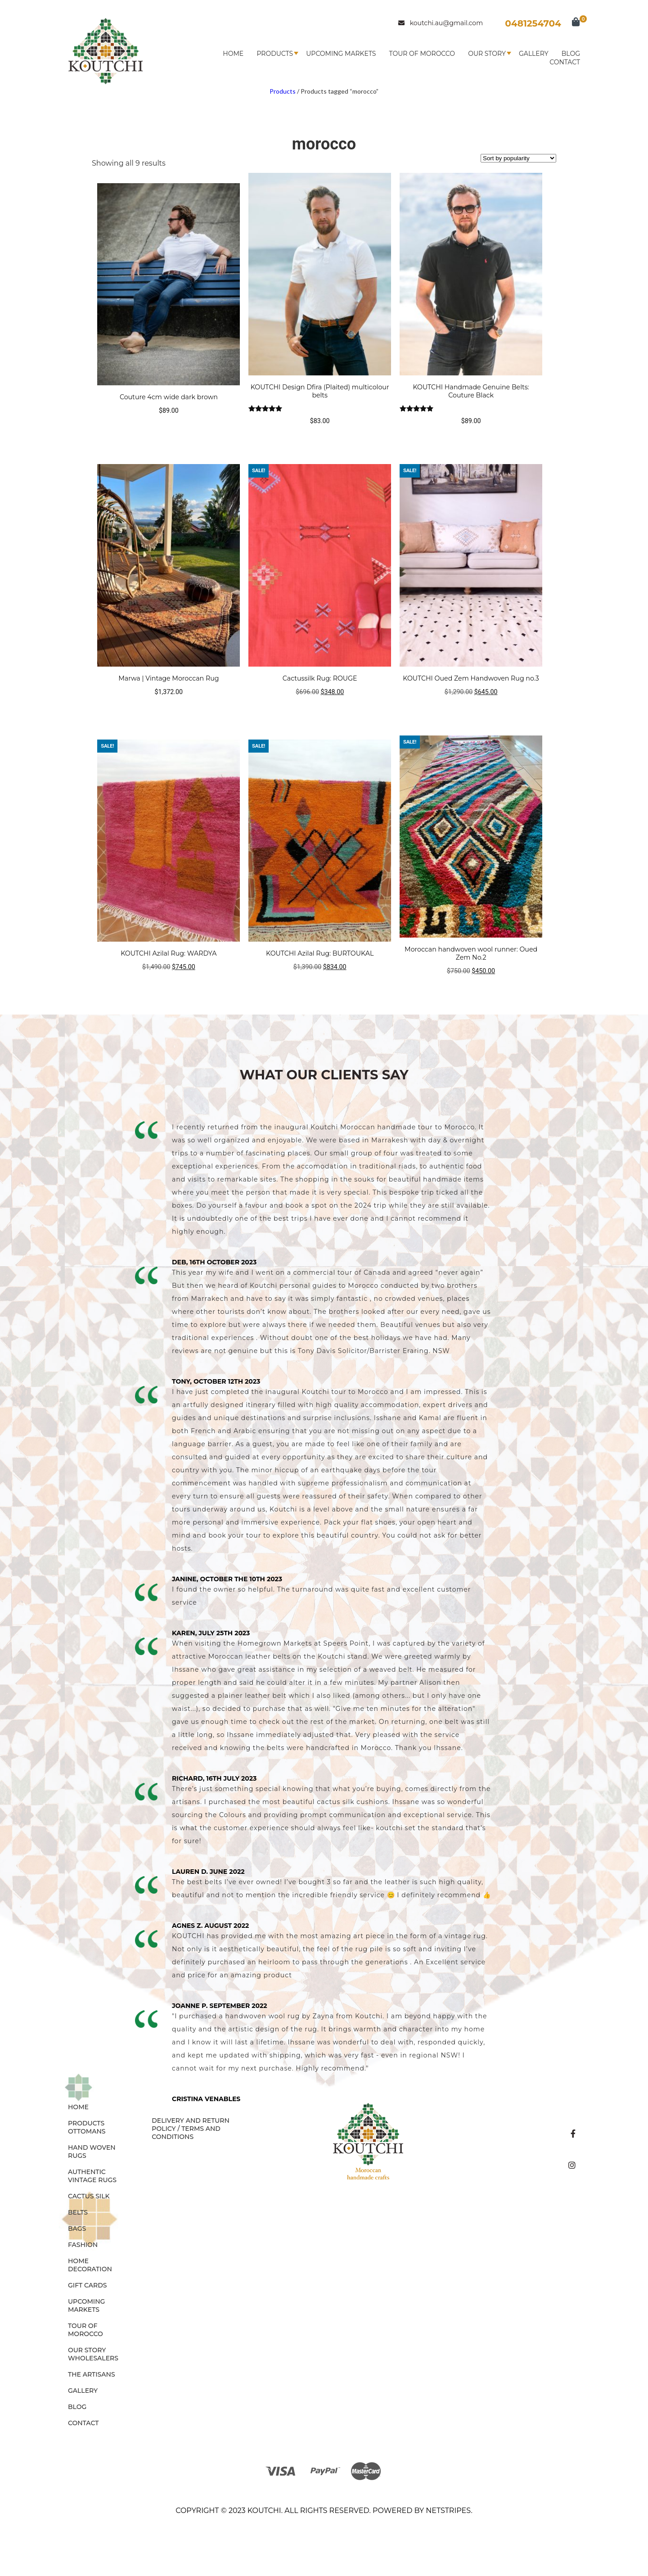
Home (233, 54)
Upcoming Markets (341, 54)
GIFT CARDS (87, 2285)
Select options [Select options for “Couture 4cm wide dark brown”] (168, 428)
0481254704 (533, 23)
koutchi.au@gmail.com (440, 23)
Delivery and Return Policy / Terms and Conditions (191, 2128)
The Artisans (91, 2374)
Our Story (487, 54)
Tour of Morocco (422, 54)
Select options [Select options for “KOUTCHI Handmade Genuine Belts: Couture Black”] (471, 438)
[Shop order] (518, 158)
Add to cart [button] (320, 709)
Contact (564, 62)
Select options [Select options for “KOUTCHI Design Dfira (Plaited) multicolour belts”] (320, 438)
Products (274, 54)
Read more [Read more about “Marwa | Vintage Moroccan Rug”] (169, 709)
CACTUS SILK (89, 2196)
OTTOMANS (87, 2131)
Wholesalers (93, 2358)
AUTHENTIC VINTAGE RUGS (92, 2176)
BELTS (78, 2212)
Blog (571, 54)
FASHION (83, 2245)
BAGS (77, 2228)
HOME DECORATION (90, 2265)
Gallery (534, 54)
